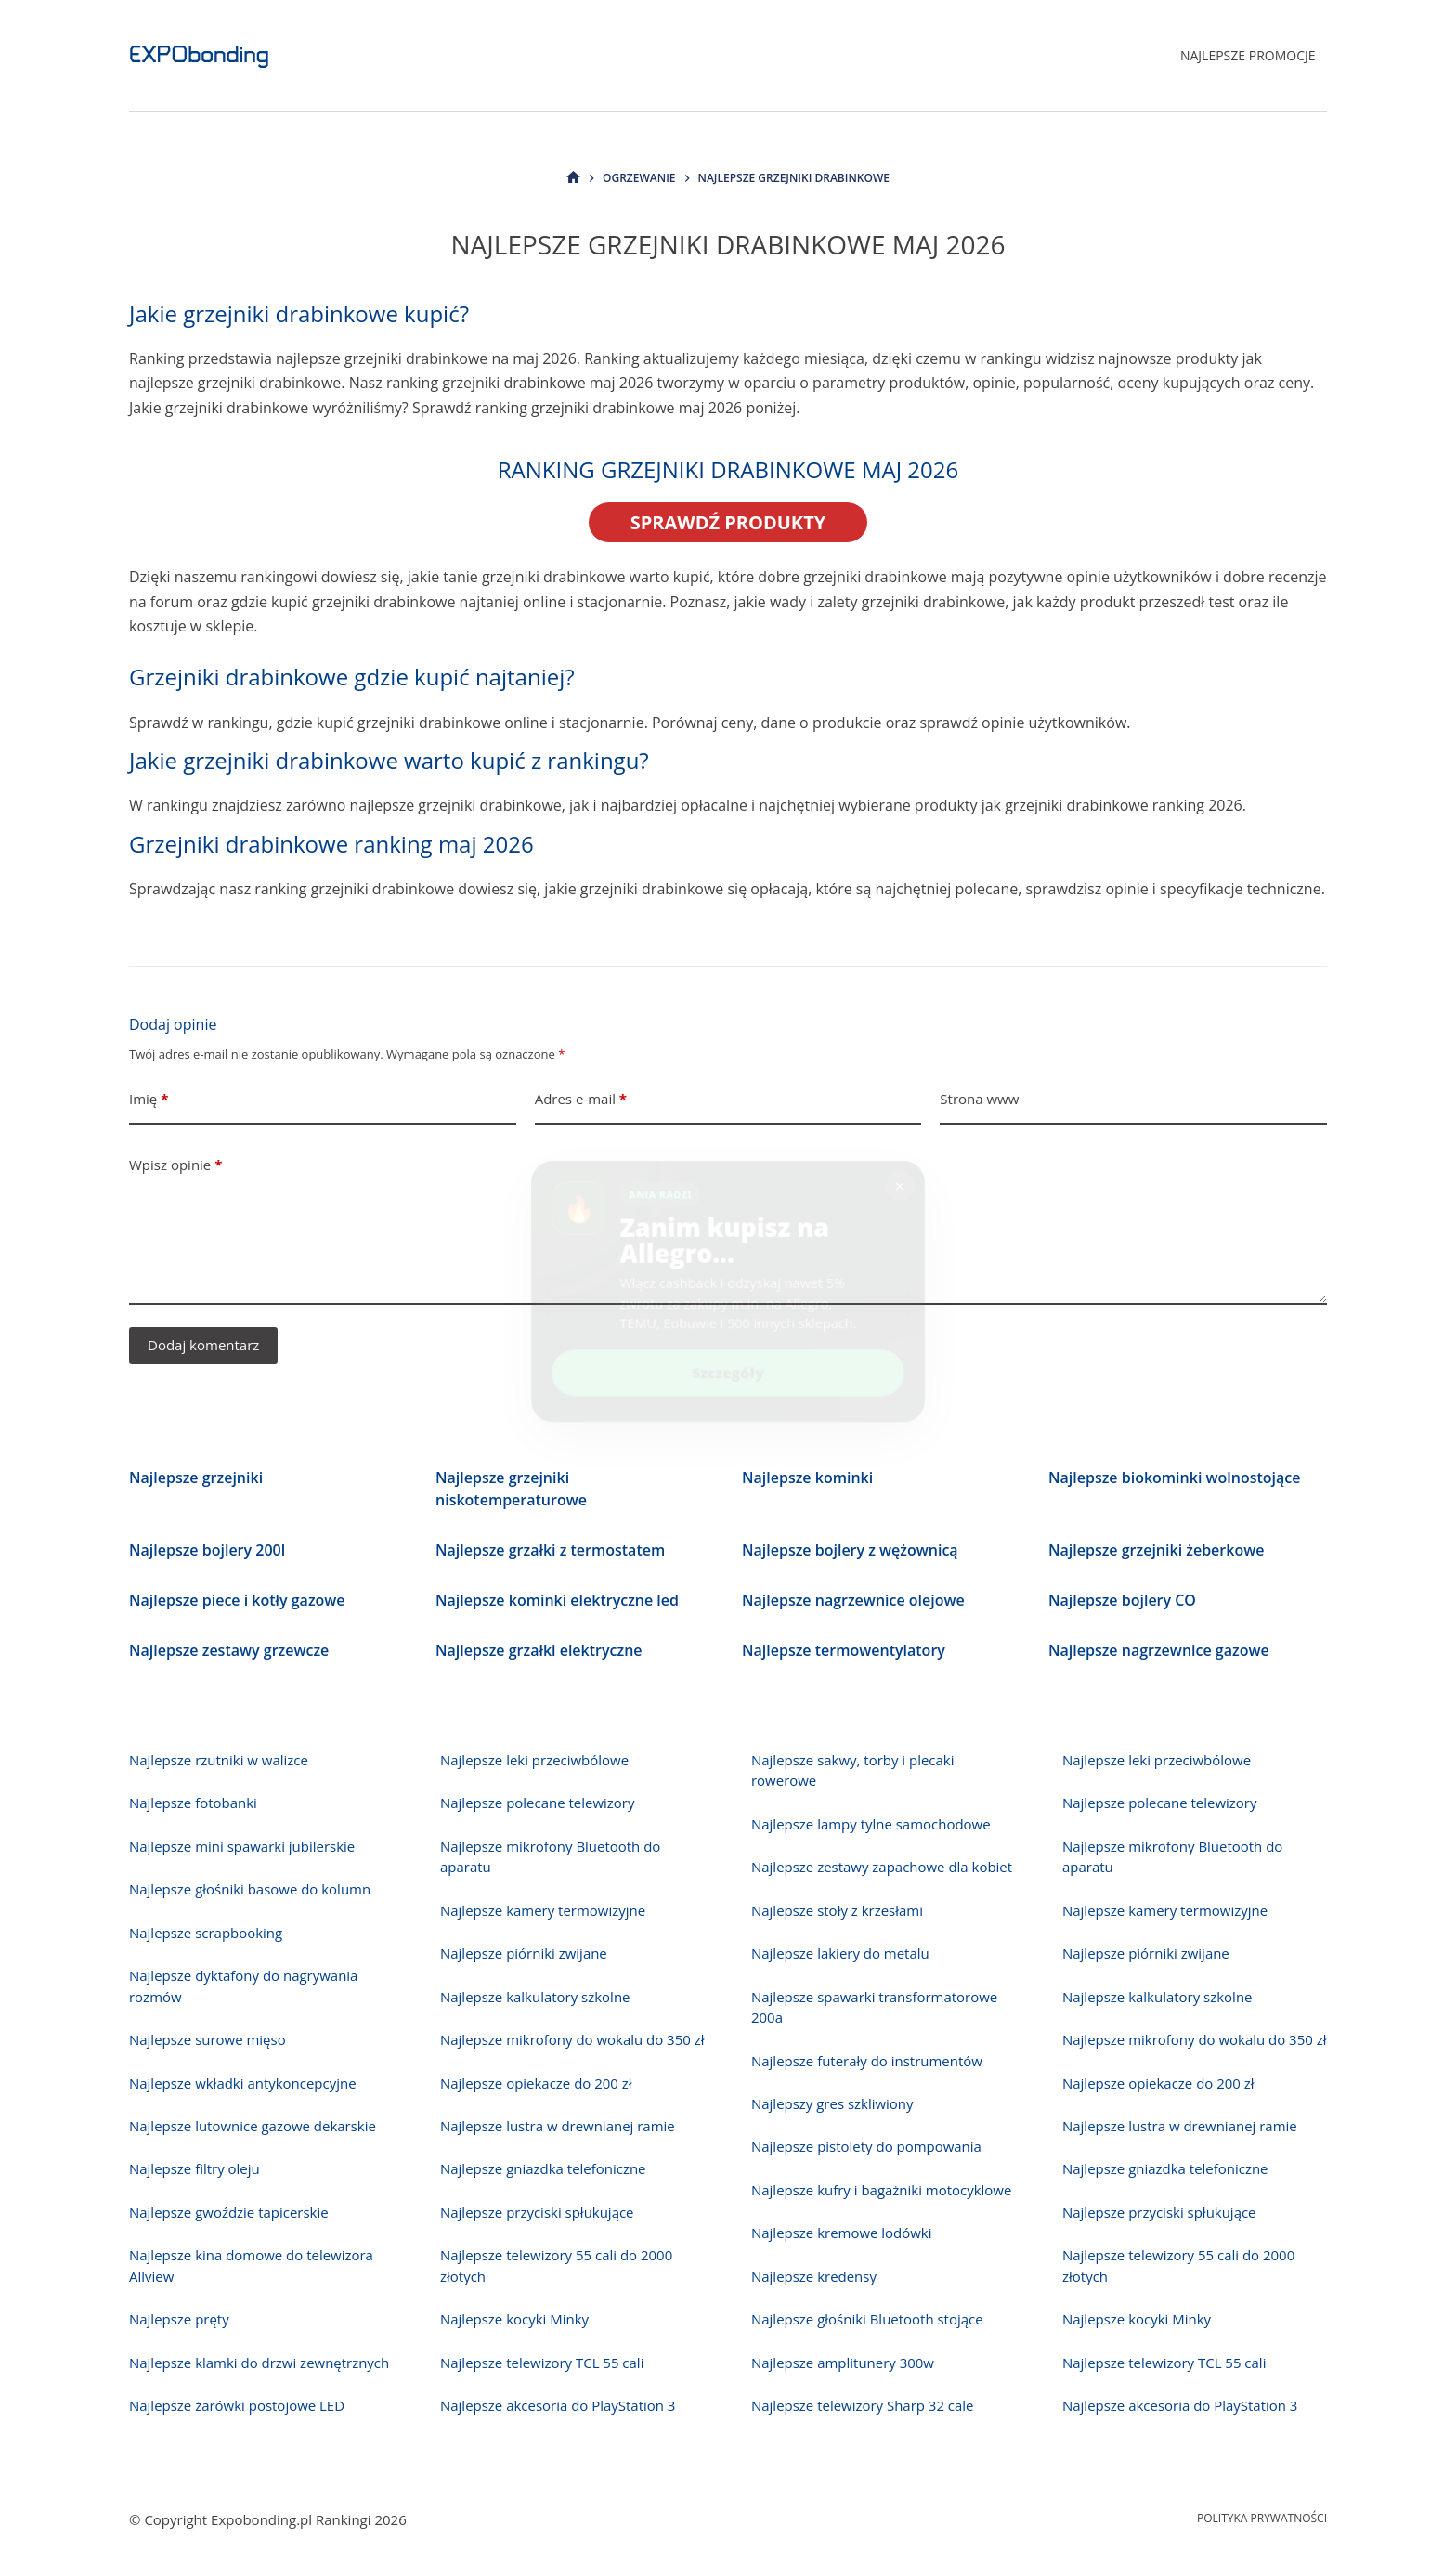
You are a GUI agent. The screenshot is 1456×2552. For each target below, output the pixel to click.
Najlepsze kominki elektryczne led (557, 1600)
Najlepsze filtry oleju (194, 2168)
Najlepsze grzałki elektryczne (539, 1650)
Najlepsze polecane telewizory (537, 1802)
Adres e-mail (581, 1099)
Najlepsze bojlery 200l (207, 1550)
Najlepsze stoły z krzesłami (837, 1910)
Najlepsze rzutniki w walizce (218, 1760)
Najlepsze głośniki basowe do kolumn (249, 1889)
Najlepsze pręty (179, 2319)
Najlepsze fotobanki (193, 1802)
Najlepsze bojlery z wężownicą (850, 1550)
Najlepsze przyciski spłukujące (537, 2212)
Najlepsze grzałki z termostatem (550, 1550)
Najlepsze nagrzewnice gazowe (1158, 1650)
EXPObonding (199, 55)
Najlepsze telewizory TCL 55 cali (542, 2362)
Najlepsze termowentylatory (843, 1650)
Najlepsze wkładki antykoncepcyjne (243, 2083)
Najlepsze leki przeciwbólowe (534, 1760)
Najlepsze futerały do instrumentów (866, 2060)
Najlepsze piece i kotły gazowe (237, 1600)
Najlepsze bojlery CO (1122, 1600)
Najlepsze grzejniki (196, 1477)
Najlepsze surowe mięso (207, 2039)
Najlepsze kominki (807, 1477)
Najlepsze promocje (1248, 55)
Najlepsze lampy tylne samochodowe (871, 1824)
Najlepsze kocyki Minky (514, 2319)
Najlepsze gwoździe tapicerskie (229, 2212)
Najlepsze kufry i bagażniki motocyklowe (881, 2190)
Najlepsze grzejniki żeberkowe (1156, 1550)
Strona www (979, 1098)
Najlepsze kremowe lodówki (841, 2232)
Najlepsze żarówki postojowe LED (236, 2405)
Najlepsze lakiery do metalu (840, 1953)
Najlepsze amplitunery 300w (842, 2362)
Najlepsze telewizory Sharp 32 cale (862, 2405)
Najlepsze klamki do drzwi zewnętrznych (259, 2362)
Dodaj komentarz (203, 1344)
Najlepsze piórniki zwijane (523, 1953)
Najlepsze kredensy (814, 2276)
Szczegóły (728, 1360)
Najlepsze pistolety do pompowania (866, 2146)
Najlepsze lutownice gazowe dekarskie (252, 2125)
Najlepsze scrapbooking (205, 1932)
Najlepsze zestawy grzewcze (229, 1650)
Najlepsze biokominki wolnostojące (1174, 1477)
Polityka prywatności (1262, 2518)
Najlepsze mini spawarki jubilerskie (242, 1846)
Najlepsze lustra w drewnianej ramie (557, 2125)
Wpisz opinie (175, 1165)
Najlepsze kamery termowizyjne (542, 1910)
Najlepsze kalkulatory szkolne (535, 1996)
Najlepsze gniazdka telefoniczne (543, 2168)
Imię (148, 1099)
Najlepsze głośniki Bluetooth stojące (867, 2319)
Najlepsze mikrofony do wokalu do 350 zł (572, 2039)
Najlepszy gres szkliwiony (832, 2103)
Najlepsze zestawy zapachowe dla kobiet (881, 1866)
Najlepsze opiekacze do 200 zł (536, 2083)
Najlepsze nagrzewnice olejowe (853, 1600)
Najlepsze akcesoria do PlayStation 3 (557, 2405)
